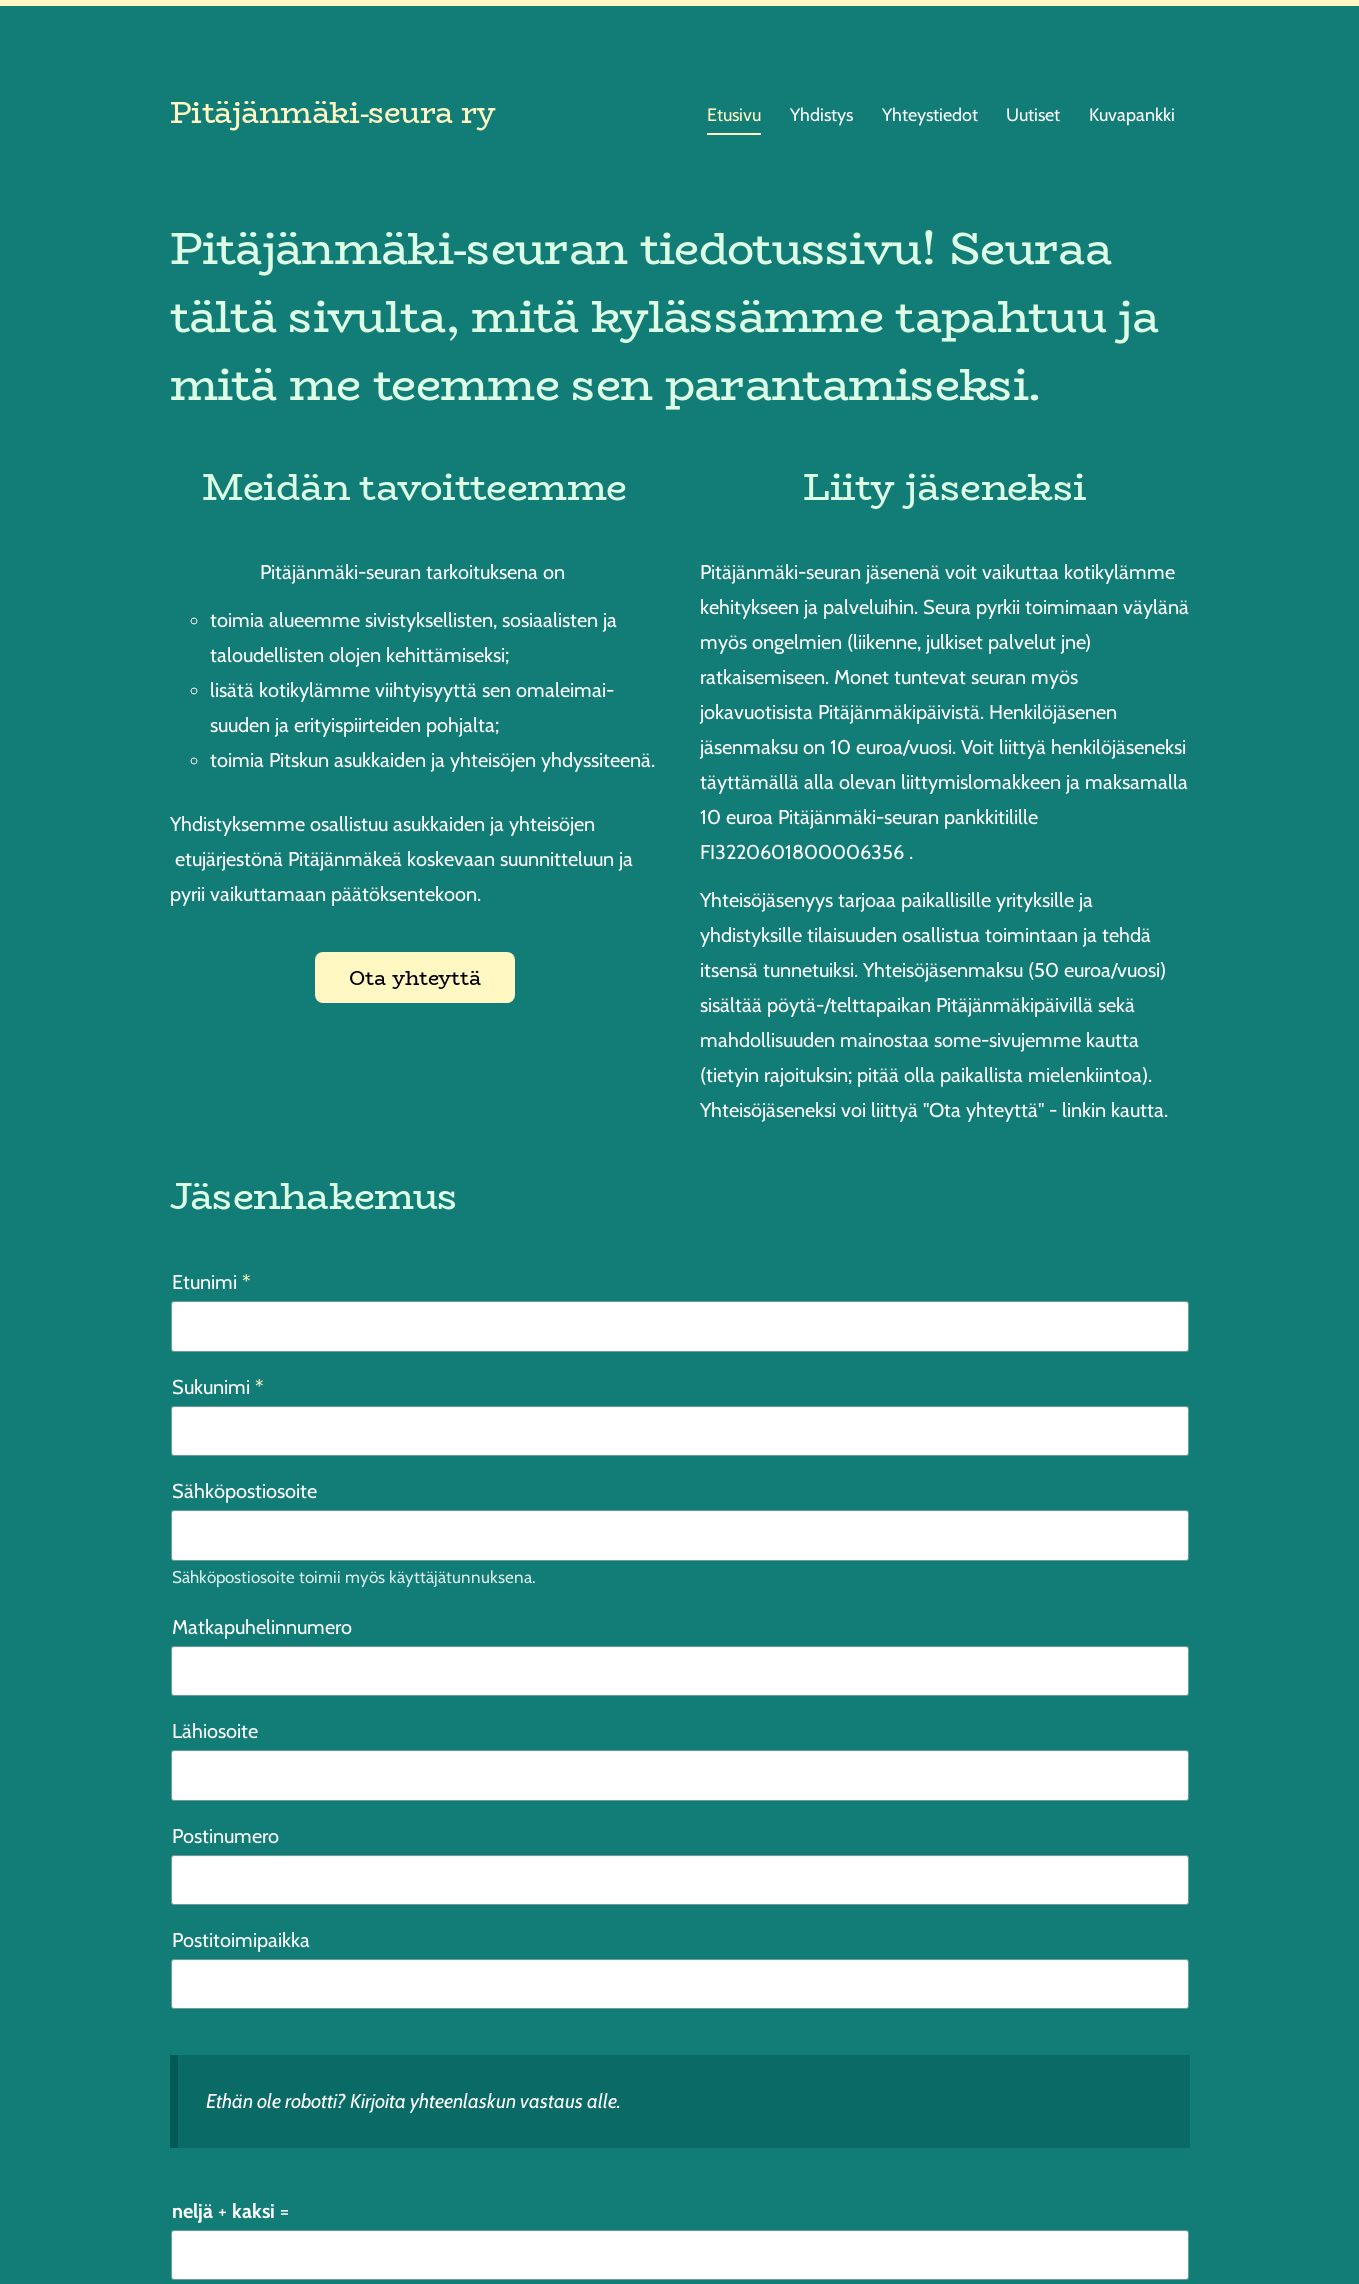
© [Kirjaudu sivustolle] (178, 2219)
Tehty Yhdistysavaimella (1129, 2218)
